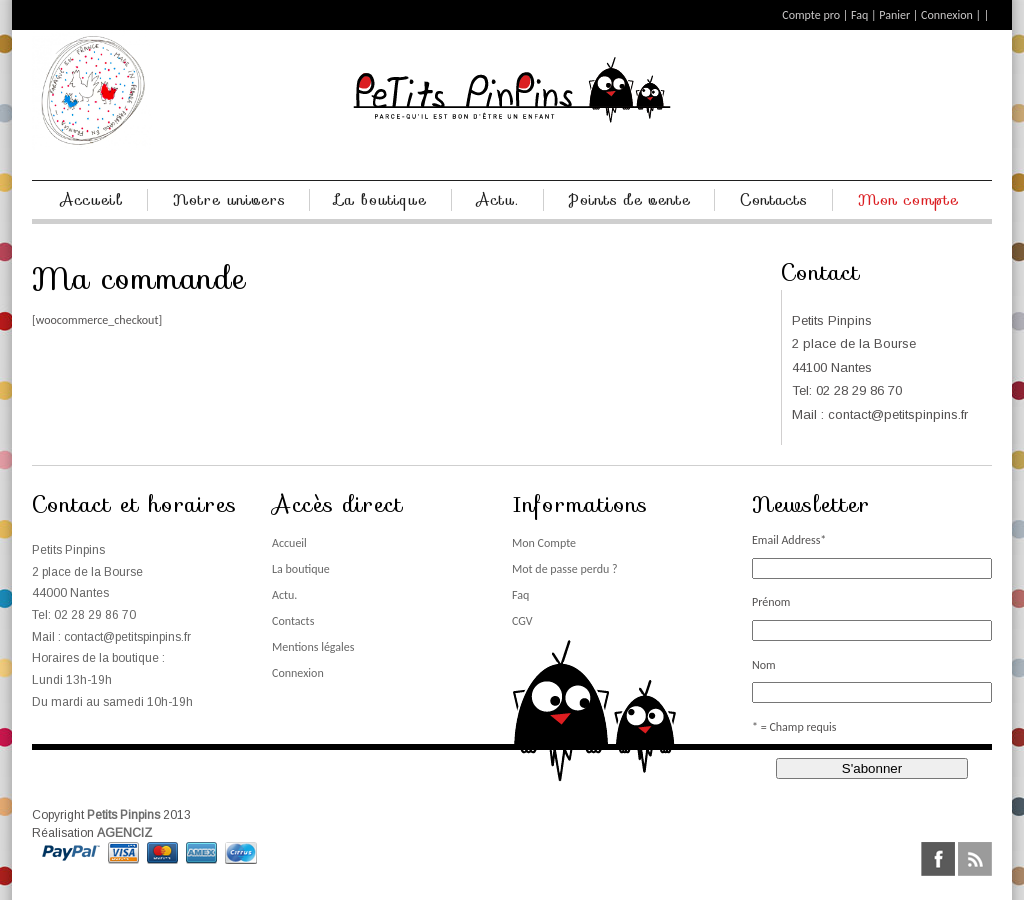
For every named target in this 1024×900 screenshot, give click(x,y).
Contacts (774, 200)
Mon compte (908, 200)
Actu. (498, 200)
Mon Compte (544, 543)
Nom (764, 665)
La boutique (381, 200)
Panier (894, 15)
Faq (859, 15)
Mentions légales (313, 647)
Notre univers (229, 200)
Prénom (771, 602)
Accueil (92, 200)
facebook (938, 859)
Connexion (947, 15)
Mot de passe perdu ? (565, 569)
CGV (522, 621)
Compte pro (811, 15)
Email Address (789, 540)
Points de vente (630, 200)
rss (975, 859)
